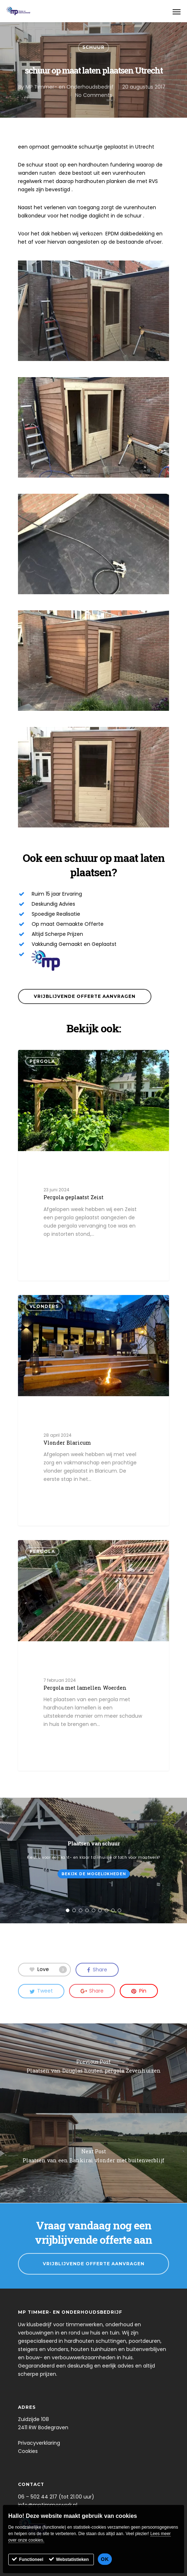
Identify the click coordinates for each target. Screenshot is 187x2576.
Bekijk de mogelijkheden (93, 1874)
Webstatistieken (72, 2559)
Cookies (28, 2451)
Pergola (42, 1061)
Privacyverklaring (39, 2442)
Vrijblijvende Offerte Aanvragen (94, 2263)
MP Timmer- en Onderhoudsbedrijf (70, 86)
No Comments (93, 95)
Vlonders (44, 1306)
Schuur (93, 47)
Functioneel (31, 2559)
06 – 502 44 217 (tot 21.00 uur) (56, 2496)
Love (48, 1969)
